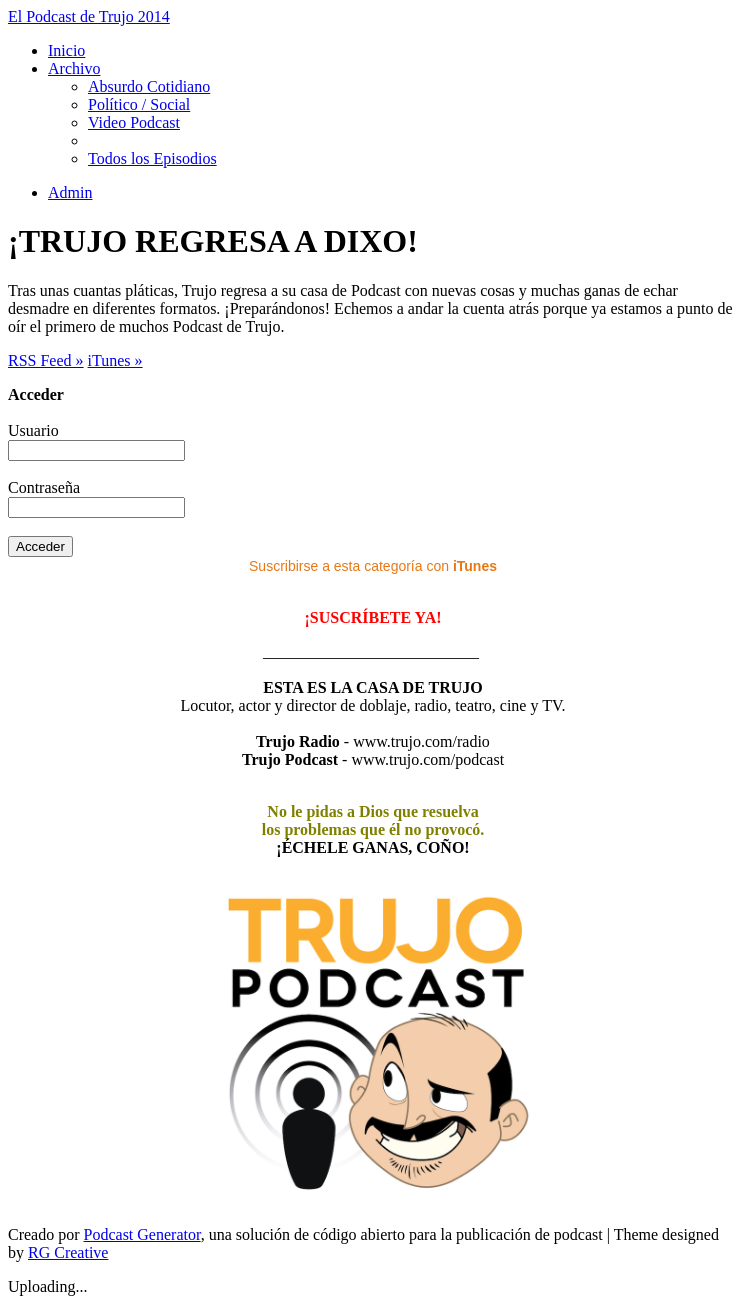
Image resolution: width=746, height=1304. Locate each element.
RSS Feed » (46, 360)
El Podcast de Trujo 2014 (89, 16)
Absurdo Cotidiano (149, 86)
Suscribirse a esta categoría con (373, 566)
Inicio (66, 50)
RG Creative (68, 1252)
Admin (70, 192)
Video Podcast (134, 122)
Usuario (33, 430)
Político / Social (139, 104)
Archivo (74, 68)
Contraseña (44, 487)
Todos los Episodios (152, 158)
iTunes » (115, 360)
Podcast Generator (142, 1234)
